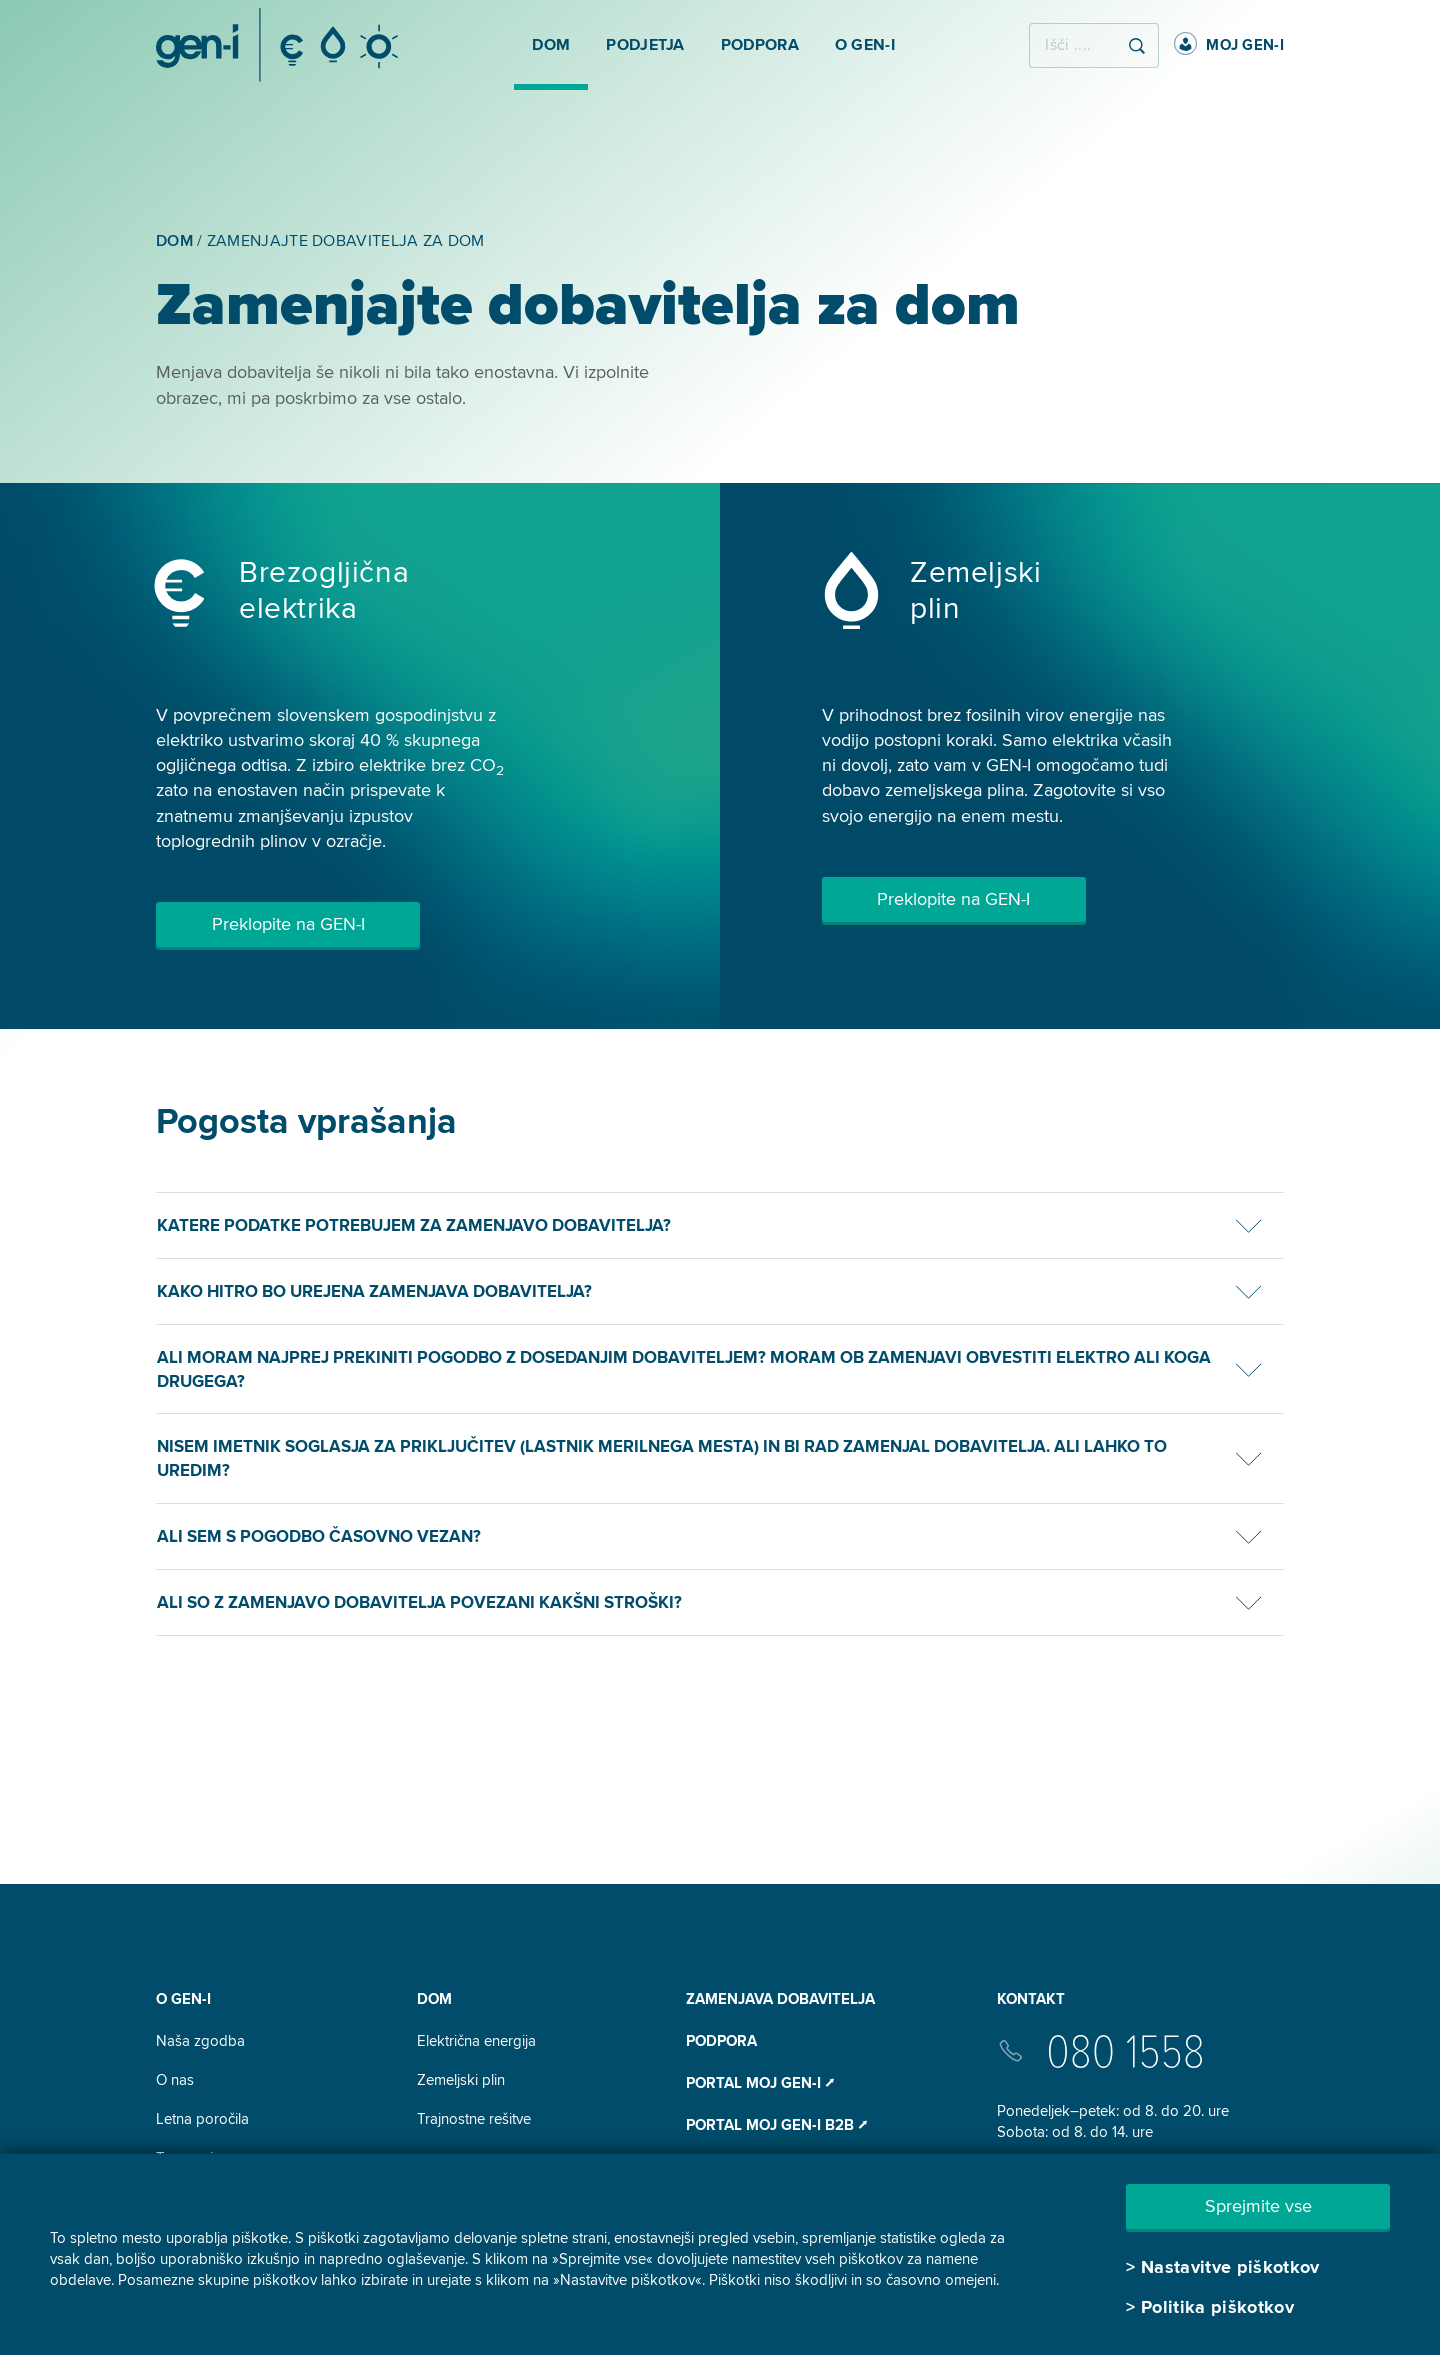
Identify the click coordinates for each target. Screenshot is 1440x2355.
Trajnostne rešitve (474, 2119)
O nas (175, 2080)
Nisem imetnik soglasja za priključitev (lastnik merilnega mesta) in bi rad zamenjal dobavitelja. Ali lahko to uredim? (662, 1458)
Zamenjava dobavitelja (780, 1999)
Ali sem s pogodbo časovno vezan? (319, 1536)
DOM (434, 1999)
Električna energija (476, 2041)
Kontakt (1031, 1999)
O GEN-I (183, 1999)
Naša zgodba (200, 2041)
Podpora (721, 2041)
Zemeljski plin (461, 2080)
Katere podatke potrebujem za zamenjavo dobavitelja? (414, 1225)
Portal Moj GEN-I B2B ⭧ (776, 2125)
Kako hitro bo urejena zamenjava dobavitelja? (374, 1291)
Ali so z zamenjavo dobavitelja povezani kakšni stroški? (419, 1602)
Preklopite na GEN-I (288, 924)
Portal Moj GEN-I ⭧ (760, 2083)
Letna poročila (202, 2119)
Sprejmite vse (1258, 2206)
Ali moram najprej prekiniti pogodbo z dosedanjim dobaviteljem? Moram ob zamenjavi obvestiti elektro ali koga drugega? (684, 1369)
